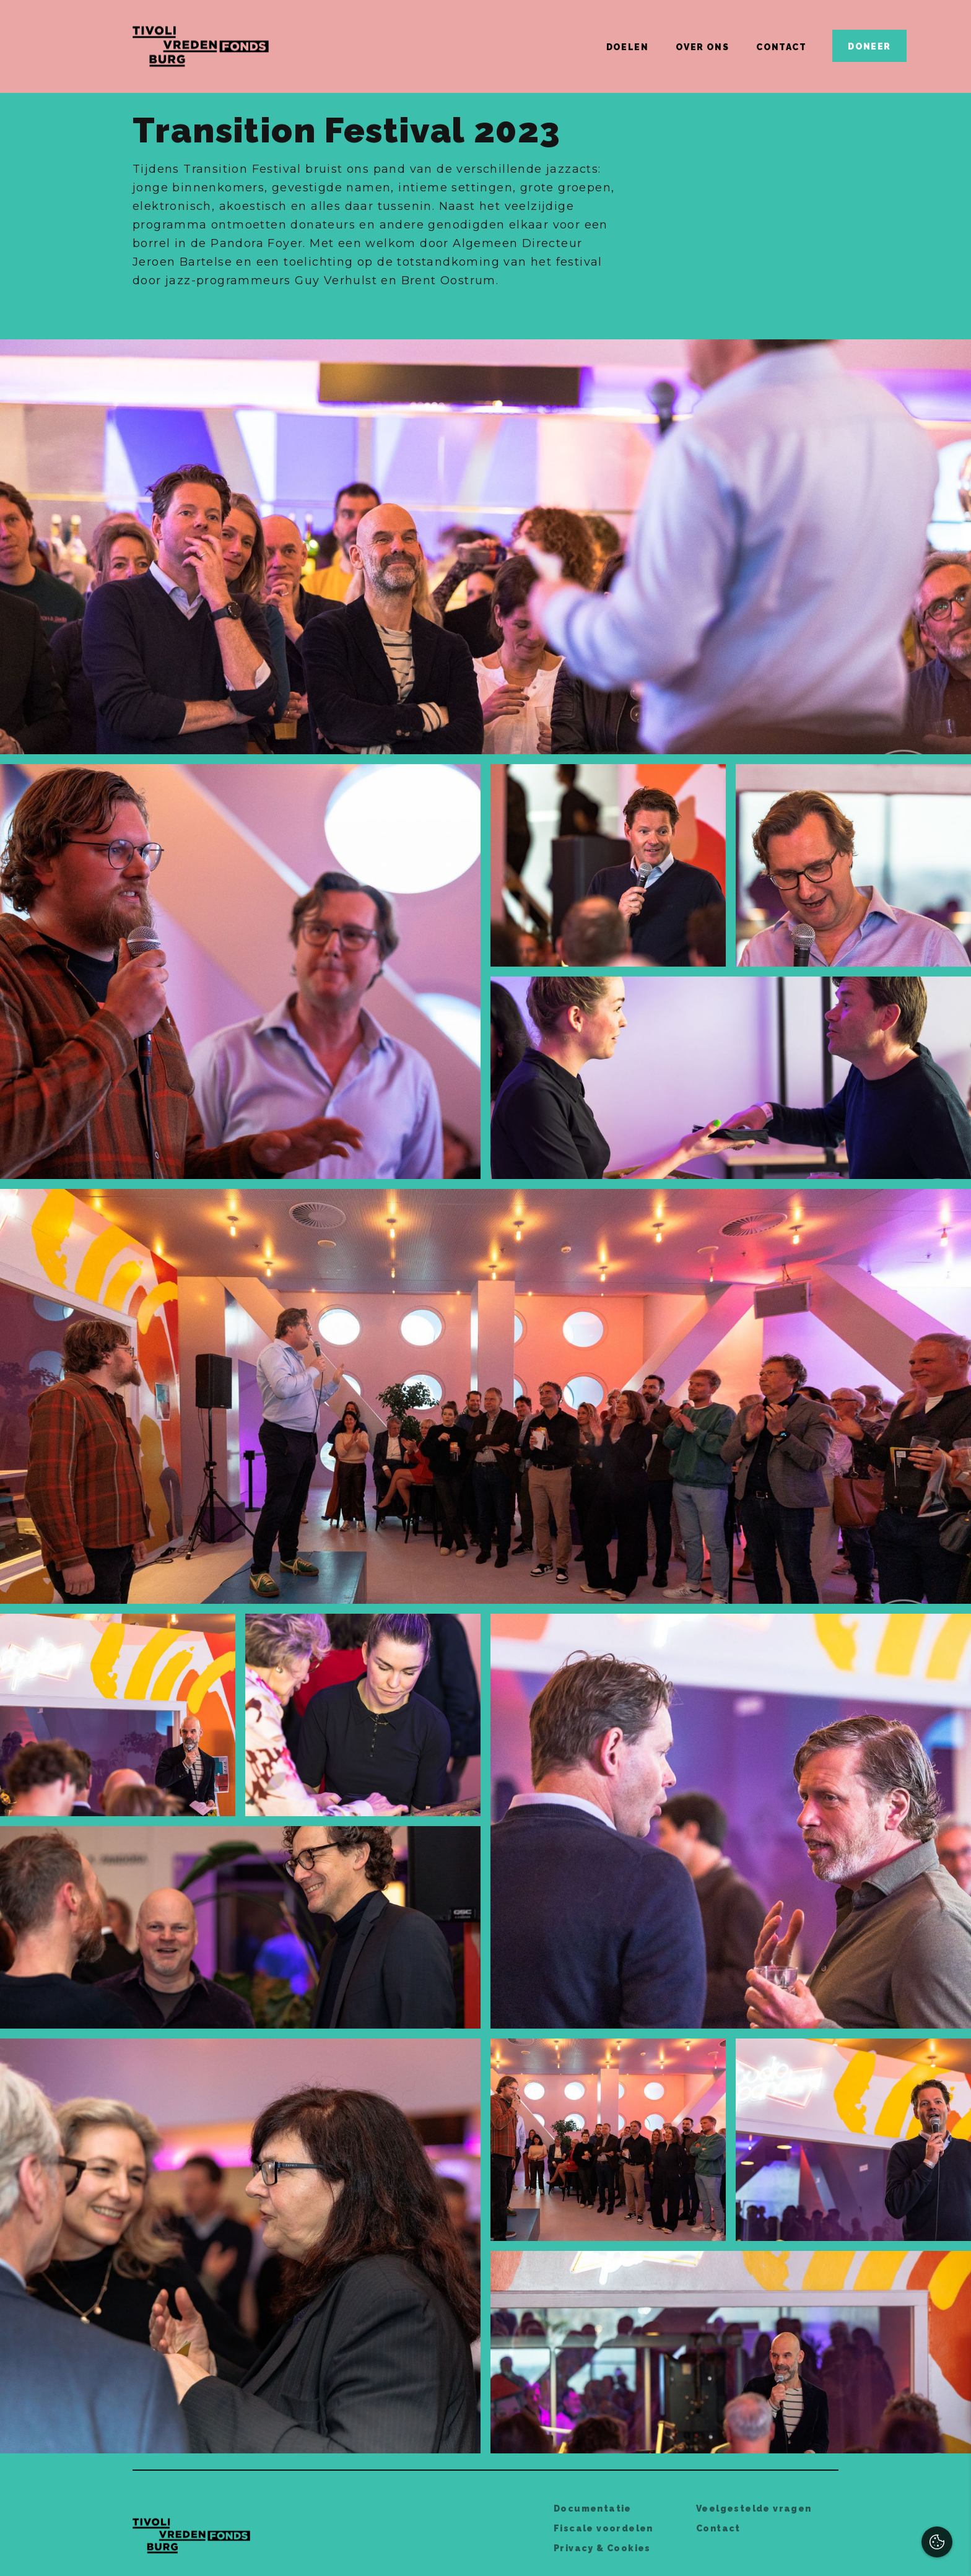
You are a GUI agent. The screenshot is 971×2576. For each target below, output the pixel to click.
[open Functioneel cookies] (951, 2435)
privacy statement (818, 2393)
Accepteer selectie (865, 2552)
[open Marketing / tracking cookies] (951, 2472)
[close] (952, 2345)
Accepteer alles (866, 2517)
